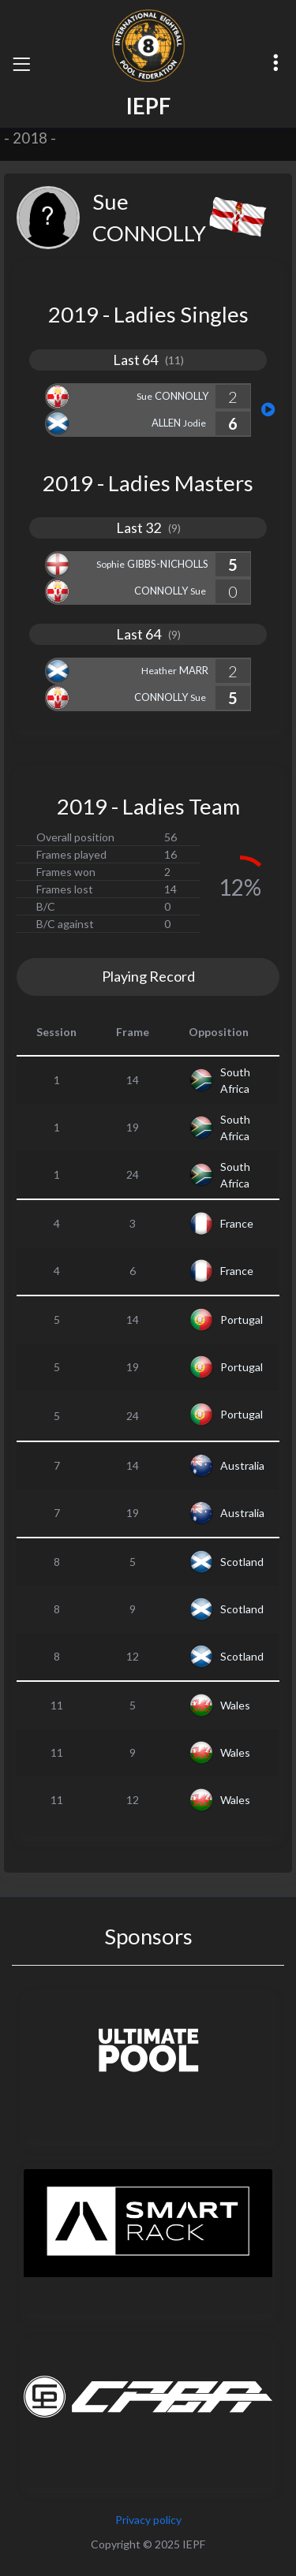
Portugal (241, 1319)
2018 (30, 138)
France (236, 1223)
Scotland (242, 1561)
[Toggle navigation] (21, 64)
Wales (235, 1705)
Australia (242, 1465)
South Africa (235, 1080)
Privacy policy (148, 2519)
